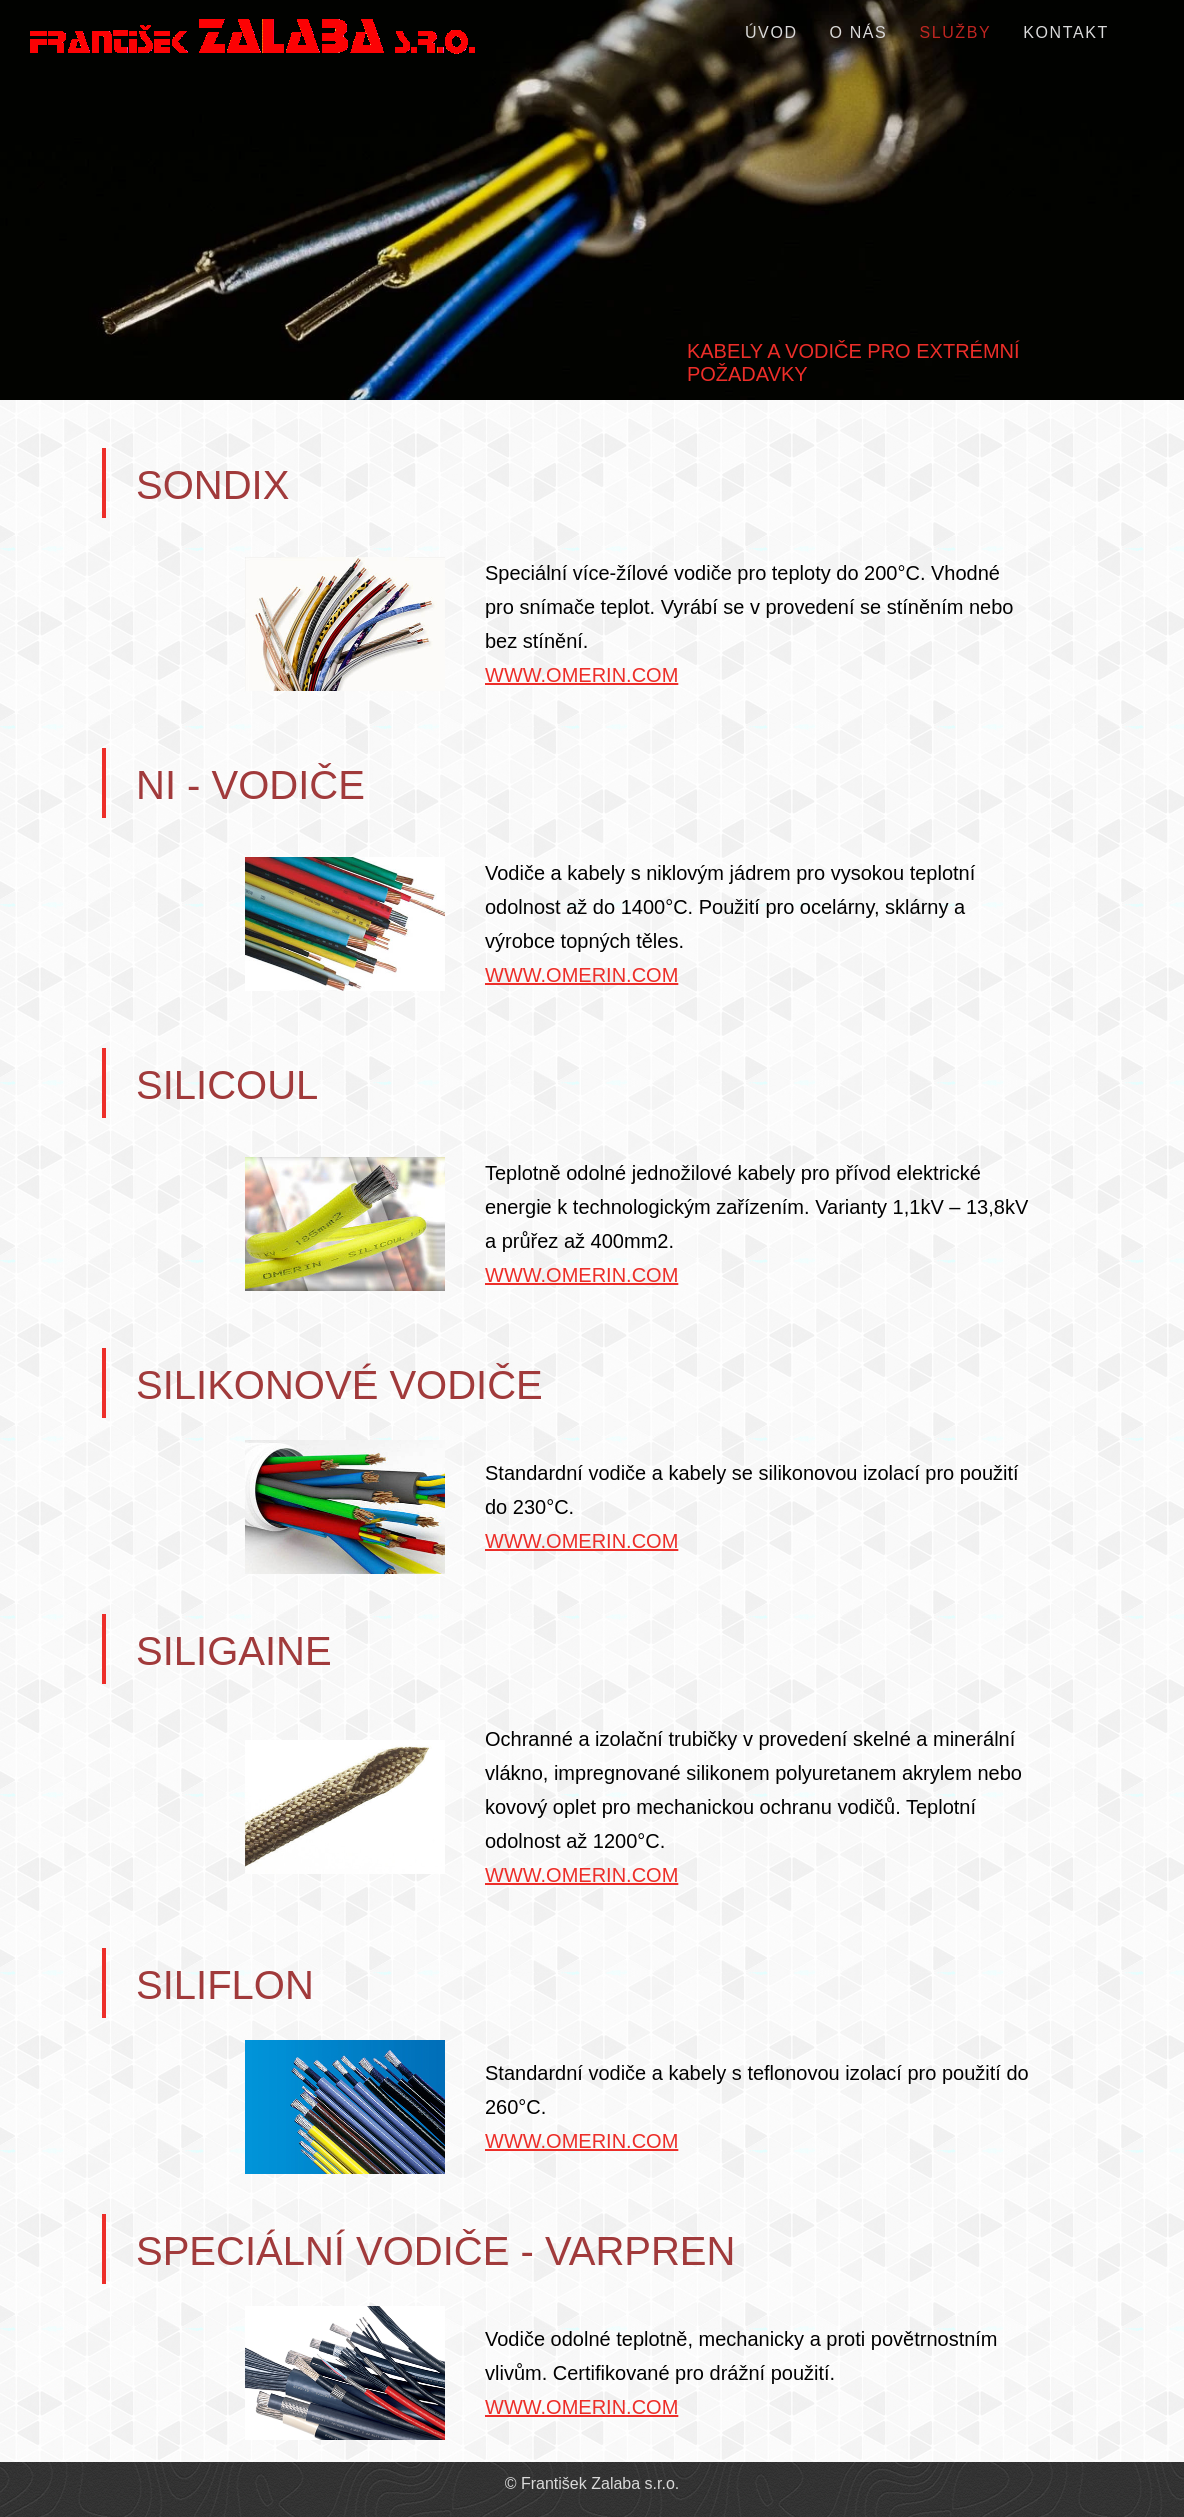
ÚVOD (771, 32)
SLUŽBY (955, 32)
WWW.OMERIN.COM (581, 675)
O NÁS (859, 32)
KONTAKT (1066, 32)
